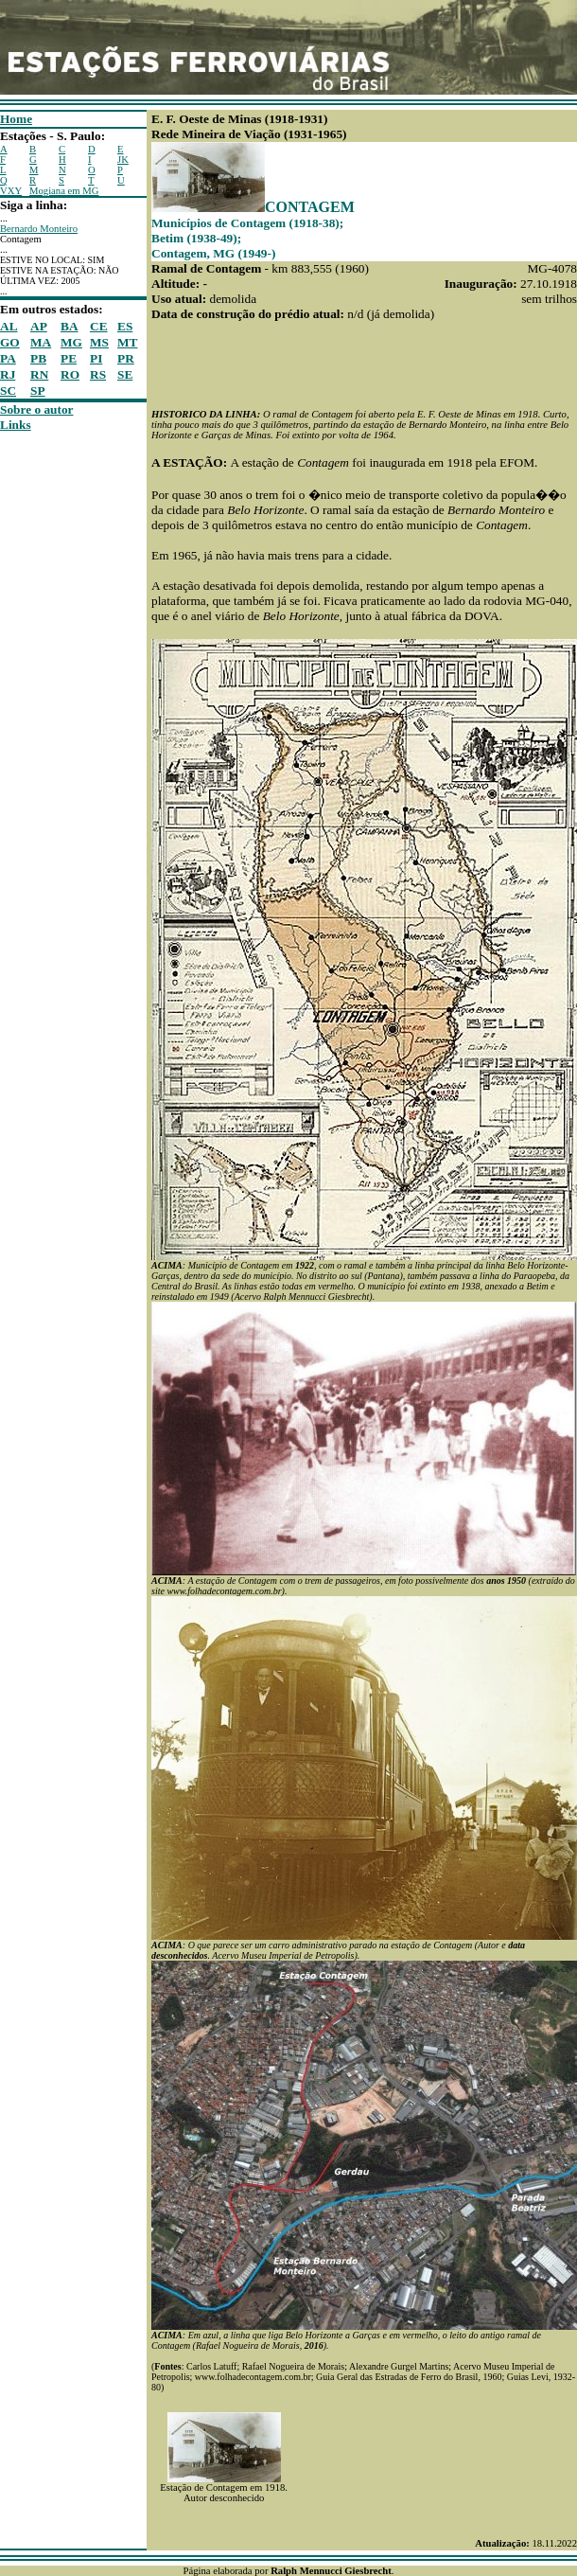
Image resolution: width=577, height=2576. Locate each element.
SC (8, 390)
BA (70, 326)
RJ (7, 374)
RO (70, 374)
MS (99, 342)
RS (98, 374)
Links (15, 424)
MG (71, 342)
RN (39, 374)
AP (38, 326)
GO (10, 342)
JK (123, 159)
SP (37, 390)
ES (124, 326)
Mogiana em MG (63, 191)
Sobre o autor (37, 409)
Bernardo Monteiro (39, 228)
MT (127, 342)
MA (40, 342)
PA (8, 358)
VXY (11, 191)
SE (124, 374)
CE (99, 326)
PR (125, 358)
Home (16, 119)
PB (38, 358)
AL (9, 326)
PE (69, 358)
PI (96, 358)
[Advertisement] (57, 717)
